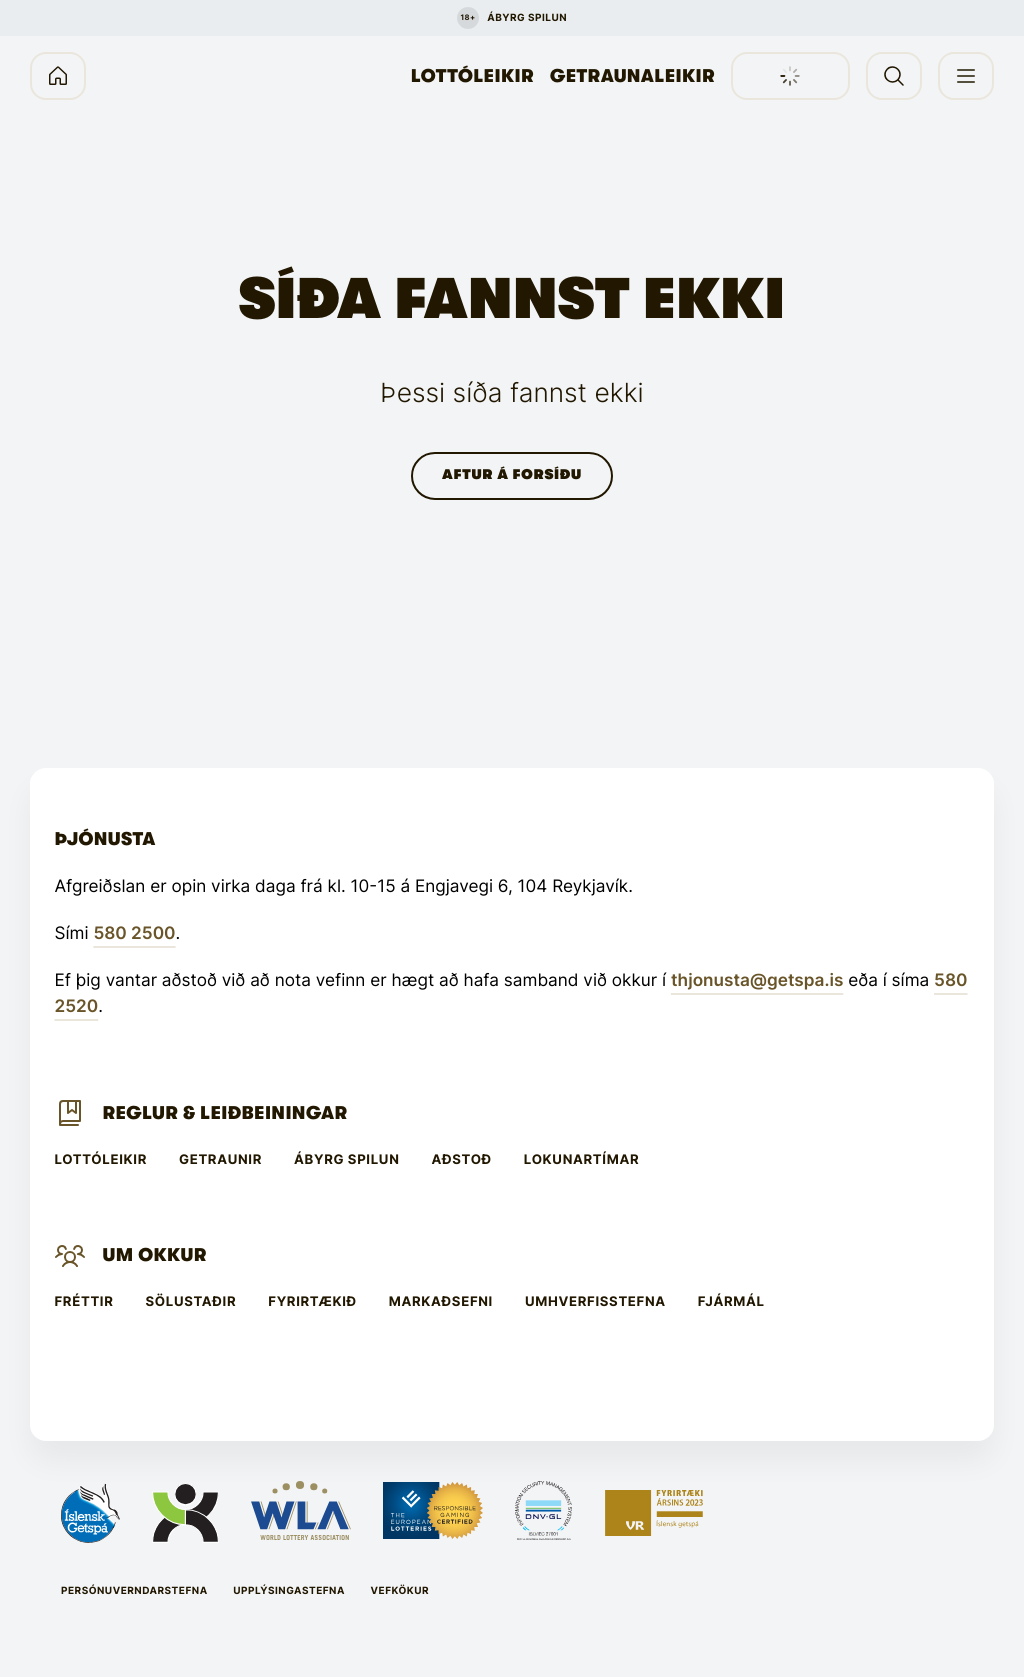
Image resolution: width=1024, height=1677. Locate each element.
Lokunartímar (581, 1160)
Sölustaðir (191, 1302)
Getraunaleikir (632, 76)
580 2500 (134, 933)
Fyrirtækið (312, 1302)
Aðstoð (462, 1160)
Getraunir (220, 1160)
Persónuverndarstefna (134, 1591)
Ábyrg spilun (346, 1160)
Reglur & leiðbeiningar (224, 1113)
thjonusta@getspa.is (757, 980)
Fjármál (731, 1302)
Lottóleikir (472, 76)
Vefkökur (400, 1591)
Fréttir (83, 1302)
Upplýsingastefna (289, 1591)
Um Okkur (154, 1255)
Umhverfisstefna (595, 1302)
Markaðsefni (441, 1302)
